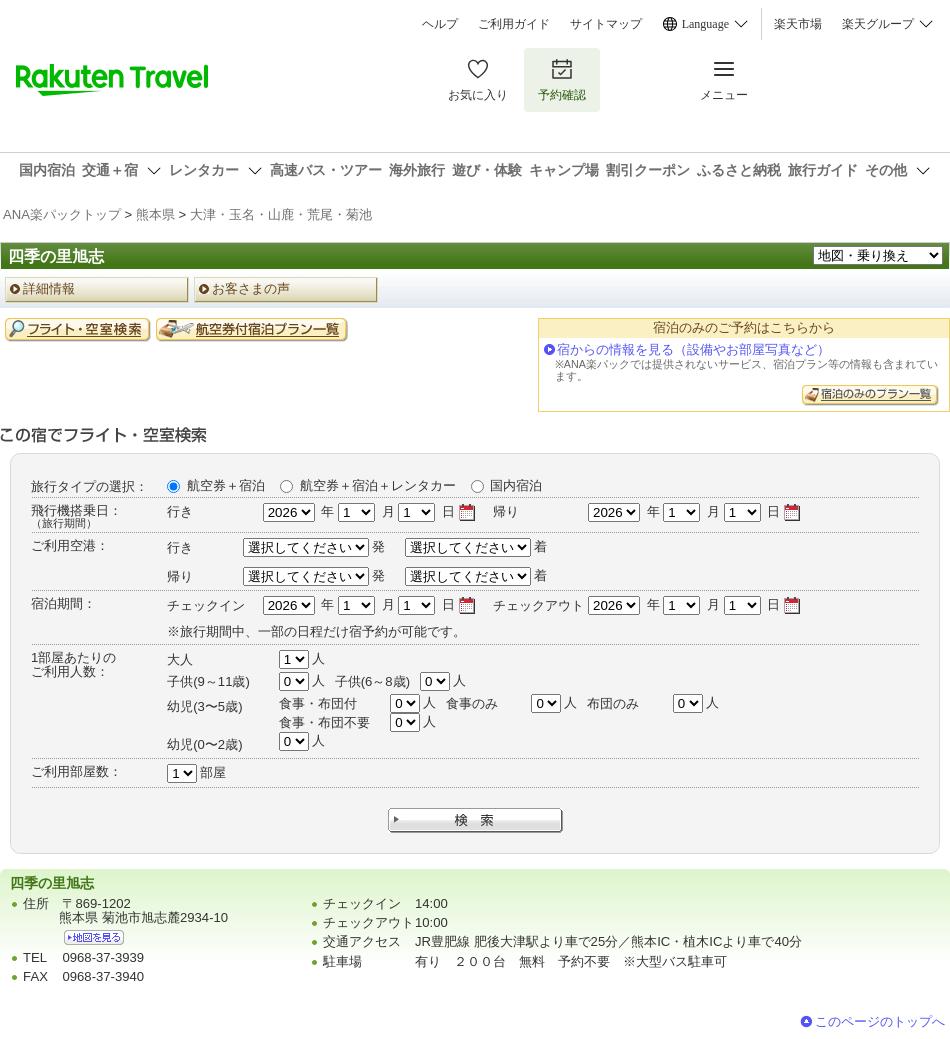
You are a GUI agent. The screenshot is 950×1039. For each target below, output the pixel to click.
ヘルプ (440, 24)
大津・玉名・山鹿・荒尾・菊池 (281, 214)
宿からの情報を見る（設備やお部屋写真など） (693, 349)
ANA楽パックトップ (62, 214)
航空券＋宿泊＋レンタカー (378, 485)
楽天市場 (798, 24)
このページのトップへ (880, 1021)
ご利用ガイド (514, 24)
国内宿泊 (516, 485)
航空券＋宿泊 (226, 485)
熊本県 (155, 214)
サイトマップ (606, 24)
